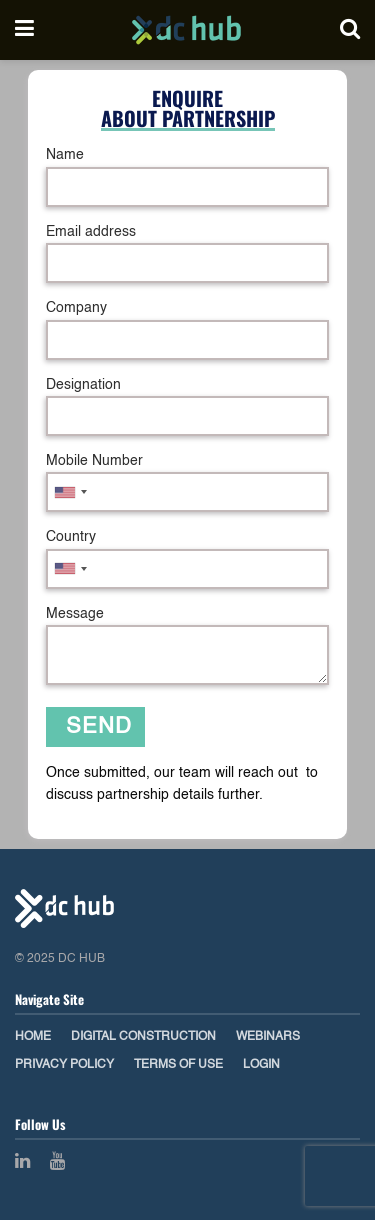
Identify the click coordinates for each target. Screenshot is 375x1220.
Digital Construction (143, 1037)
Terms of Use (178, 1065)
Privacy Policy (64, 1065)
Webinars (268, 1037)
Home (33, 1037)
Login (261, 1065)
